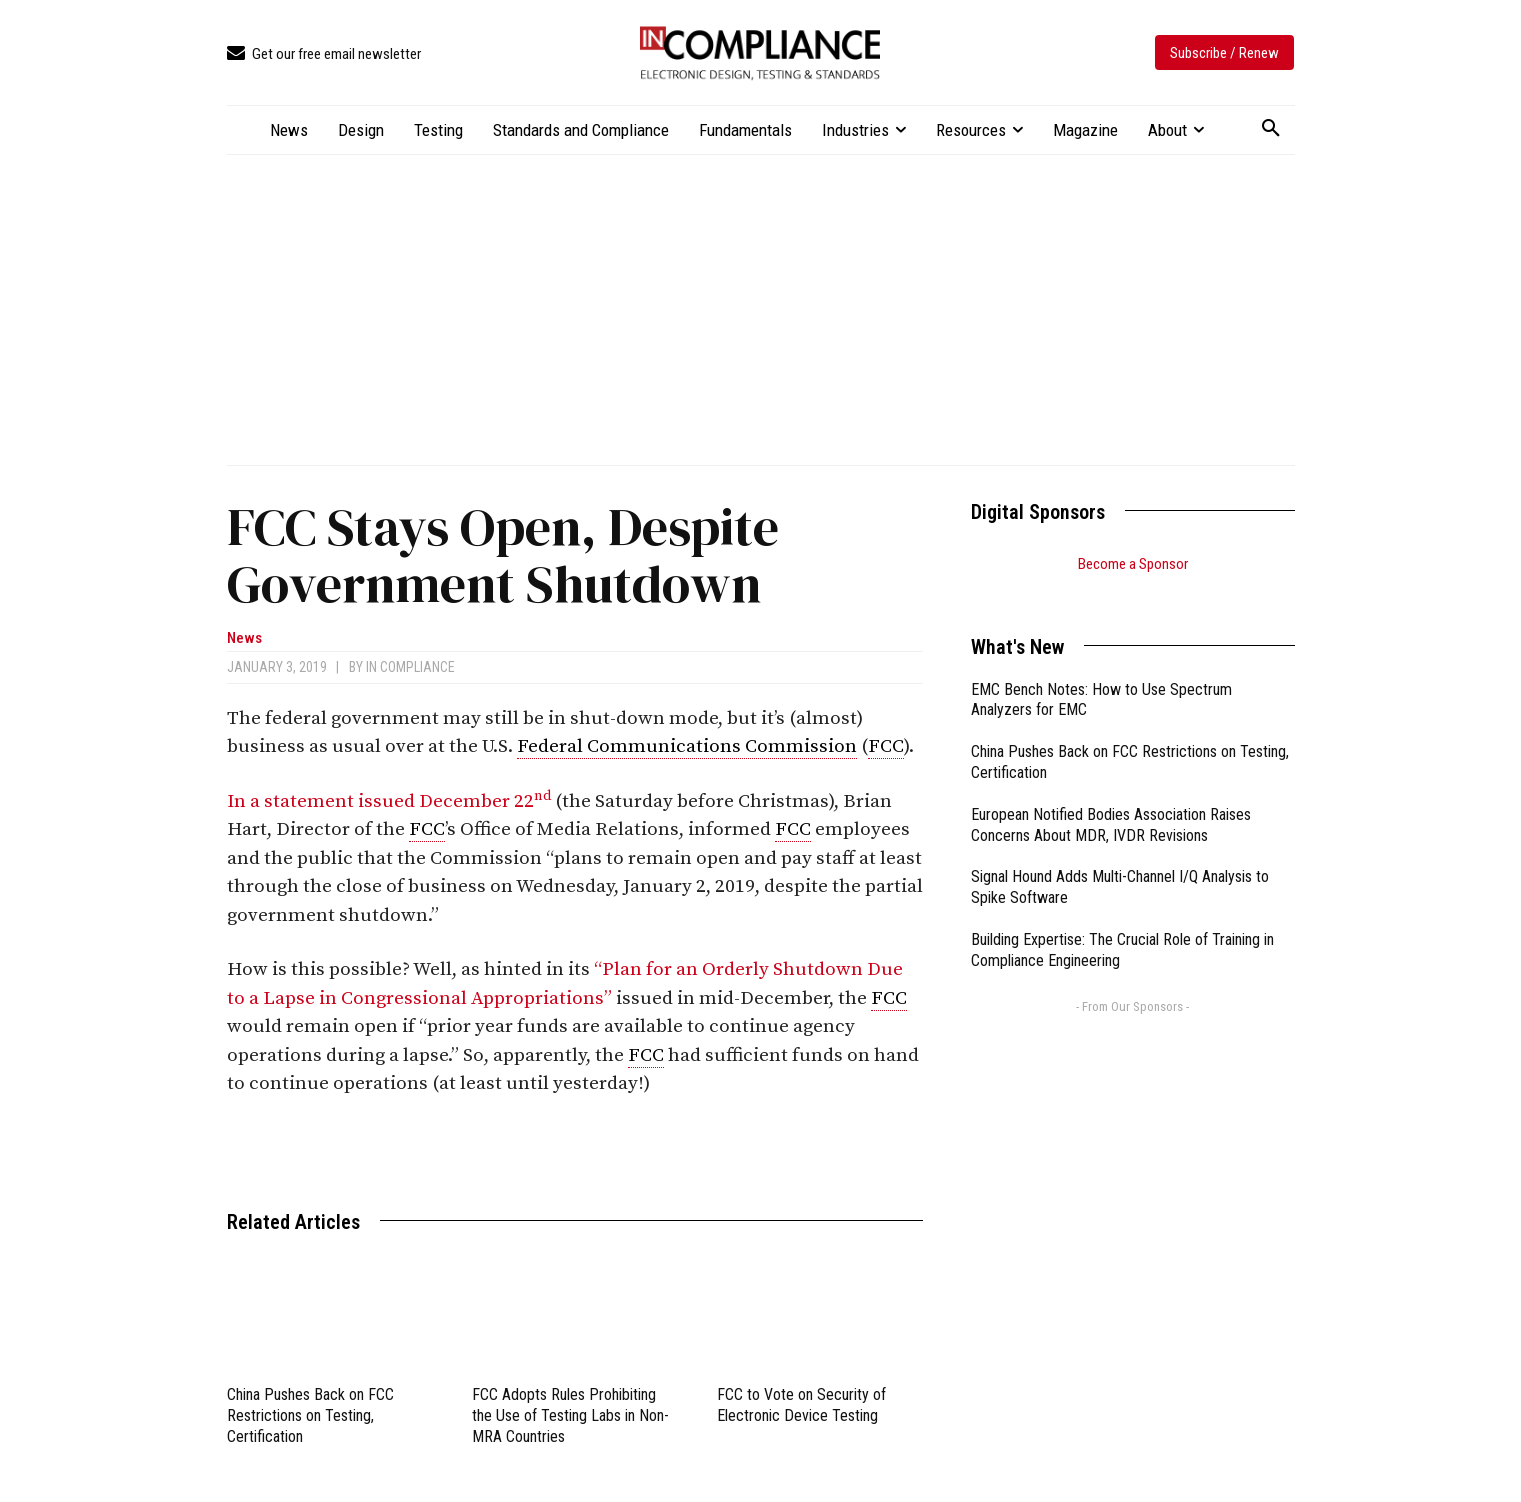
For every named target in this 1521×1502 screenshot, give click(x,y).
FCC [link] (886, 746)
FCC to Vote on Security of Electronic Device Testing (801, 1405)
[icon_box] (324, 54)
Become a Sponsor (1133, 564)
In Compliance (410, 667)
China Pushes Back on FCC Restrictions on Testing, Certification (310, 1415)
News (244, 638)
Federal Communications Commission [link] (687, 746)
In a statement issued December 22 (389, 801)
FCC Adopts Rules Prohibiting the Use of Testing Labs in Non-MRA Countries (570, 1415)
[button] (1271, 129)
